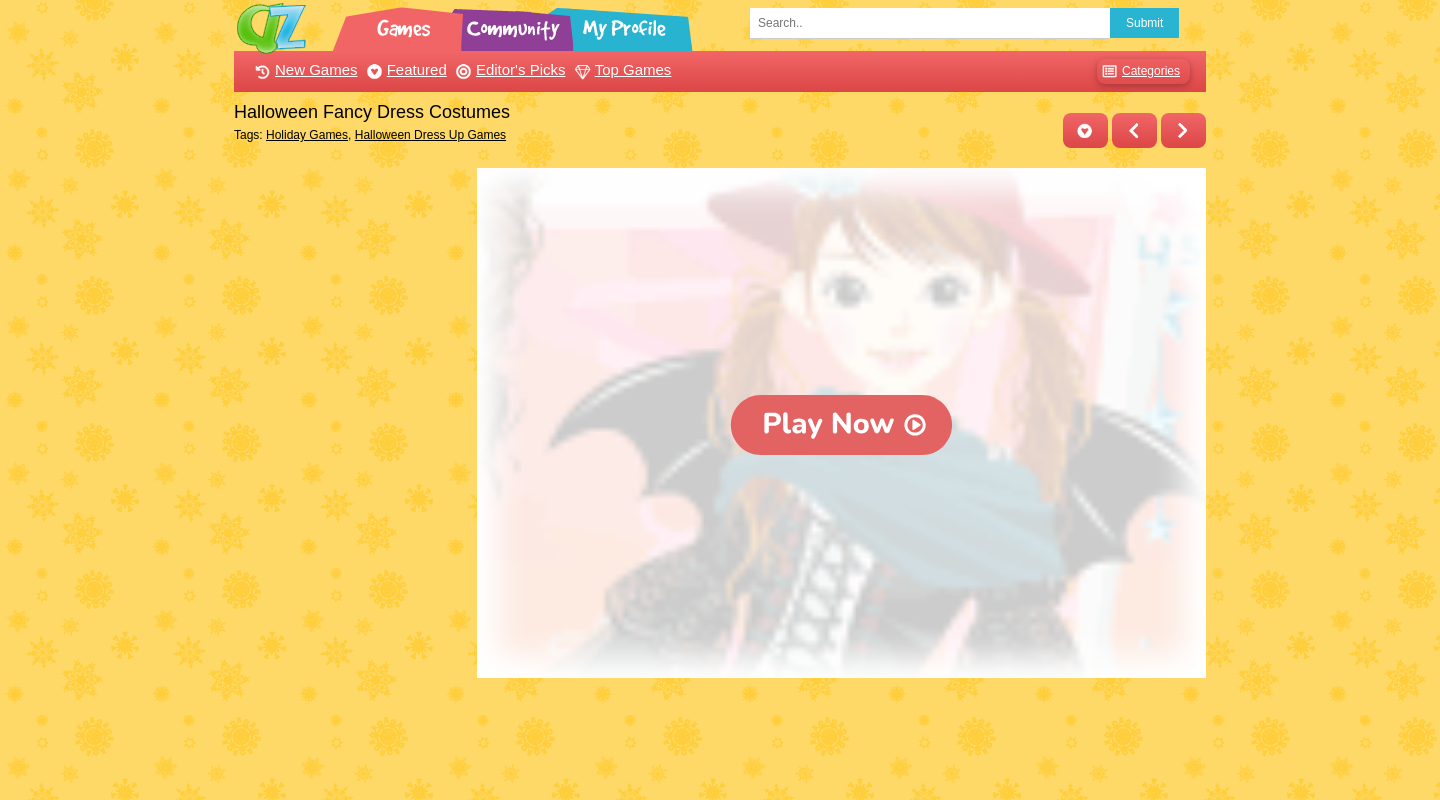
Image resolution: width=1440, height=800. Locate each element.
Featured (404, 69)
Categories (1138, 71)
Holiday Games (307, 135)
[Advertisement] (350, 468)
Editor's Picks (508, 69)
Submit (1144, 23)
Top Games (621, 69)
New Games (304, 69)
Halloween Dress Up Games (430, 135)
